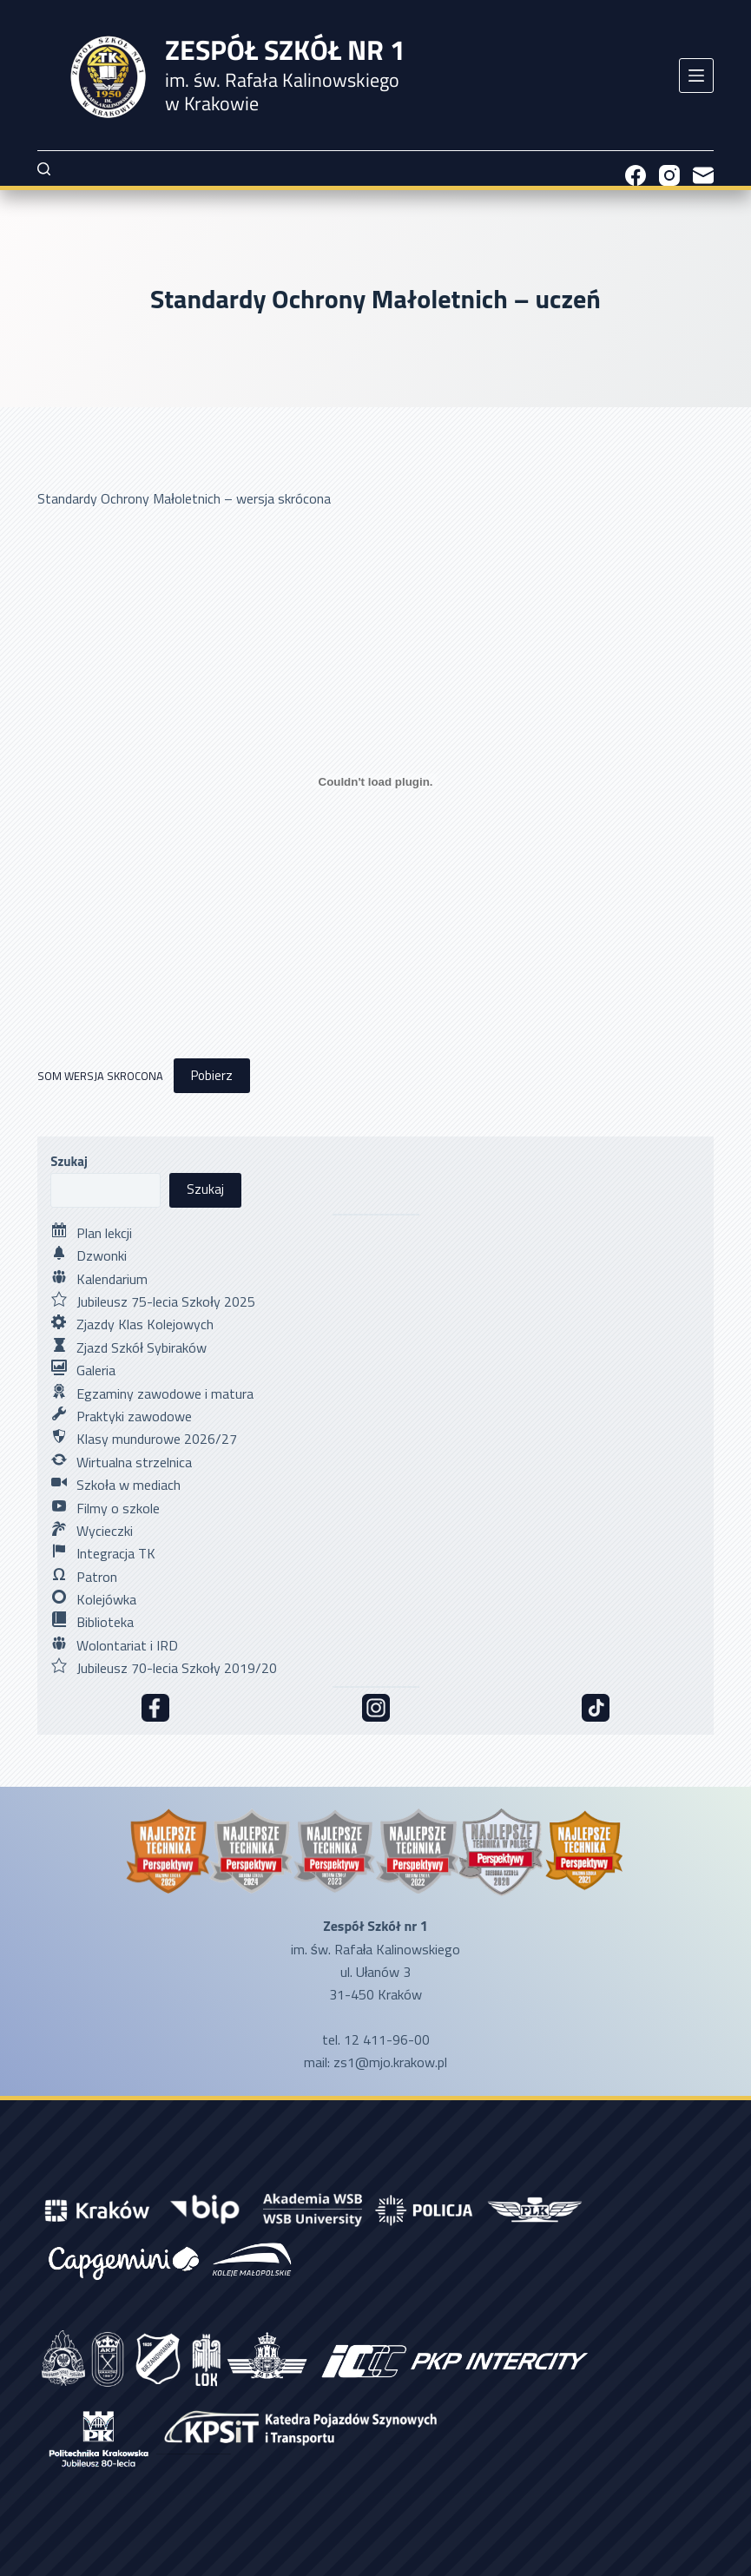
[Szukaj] (43, 168)
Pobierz (212, 1075)
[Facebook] (635, 175)
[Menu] (696, 75)
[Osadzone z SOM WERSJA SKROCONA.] (375, 781)
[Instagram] (669, 175)
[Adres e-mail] (703, 175)
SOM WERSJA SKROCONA (100, 1075)
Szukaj (69, 1161)
